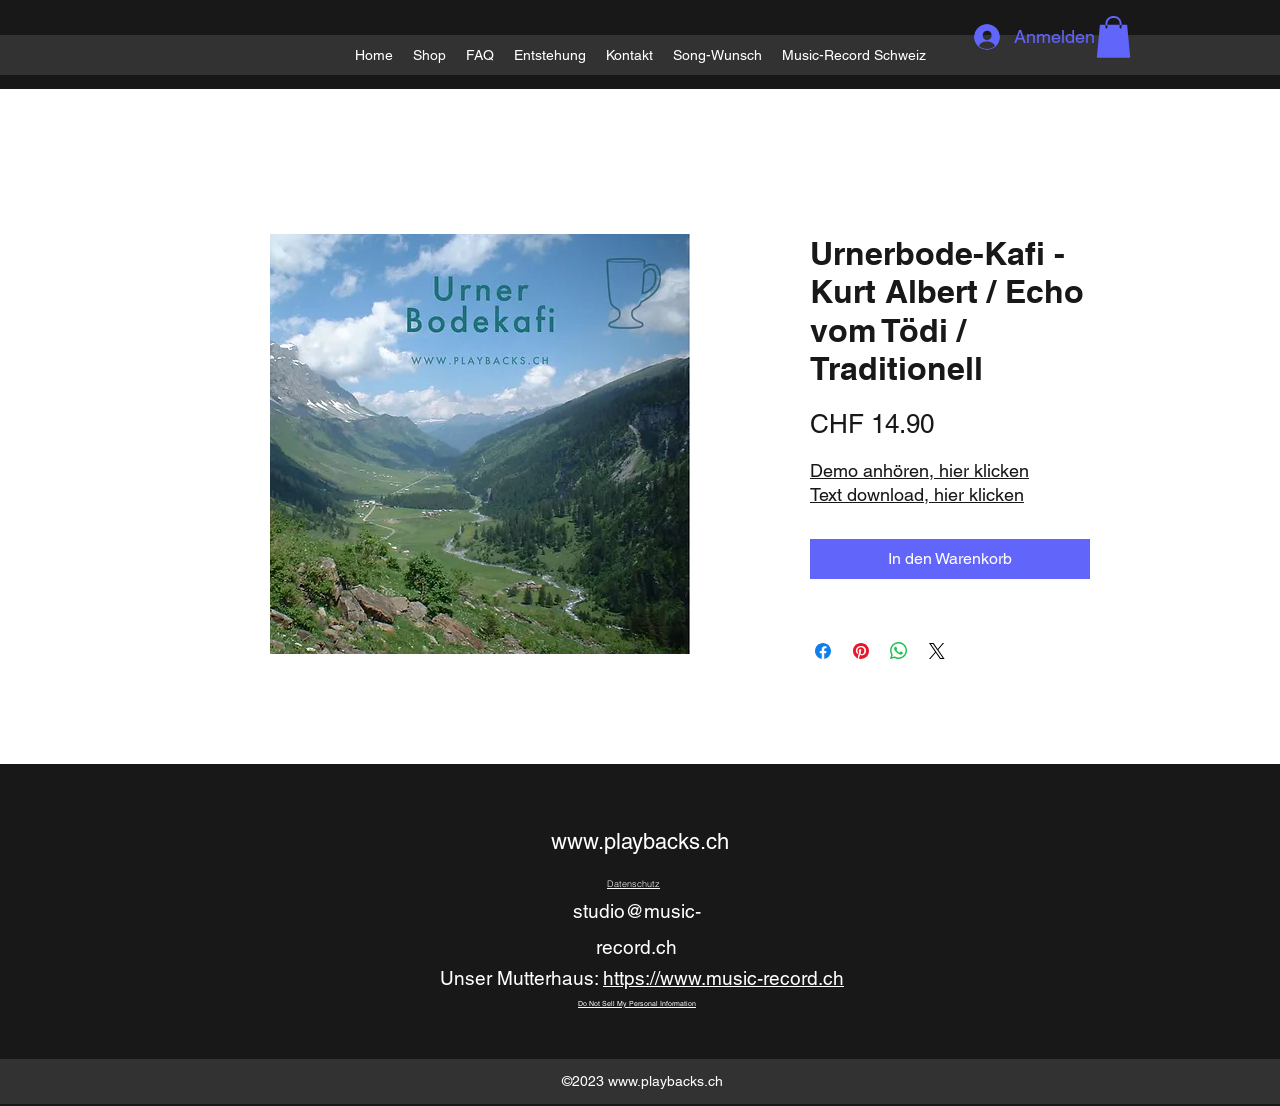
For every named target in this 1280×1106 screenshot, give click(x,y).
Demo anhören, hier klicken (919, 470)
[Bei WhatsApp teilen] (899, 651)
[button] (1113, 37)
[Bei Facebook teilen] (823, 651)
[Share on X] (937, 651)
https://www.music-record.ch (723, 978)
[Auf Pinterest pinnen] (861, 651)
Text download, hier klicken (917, 494)
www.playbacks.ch (640, 841)
